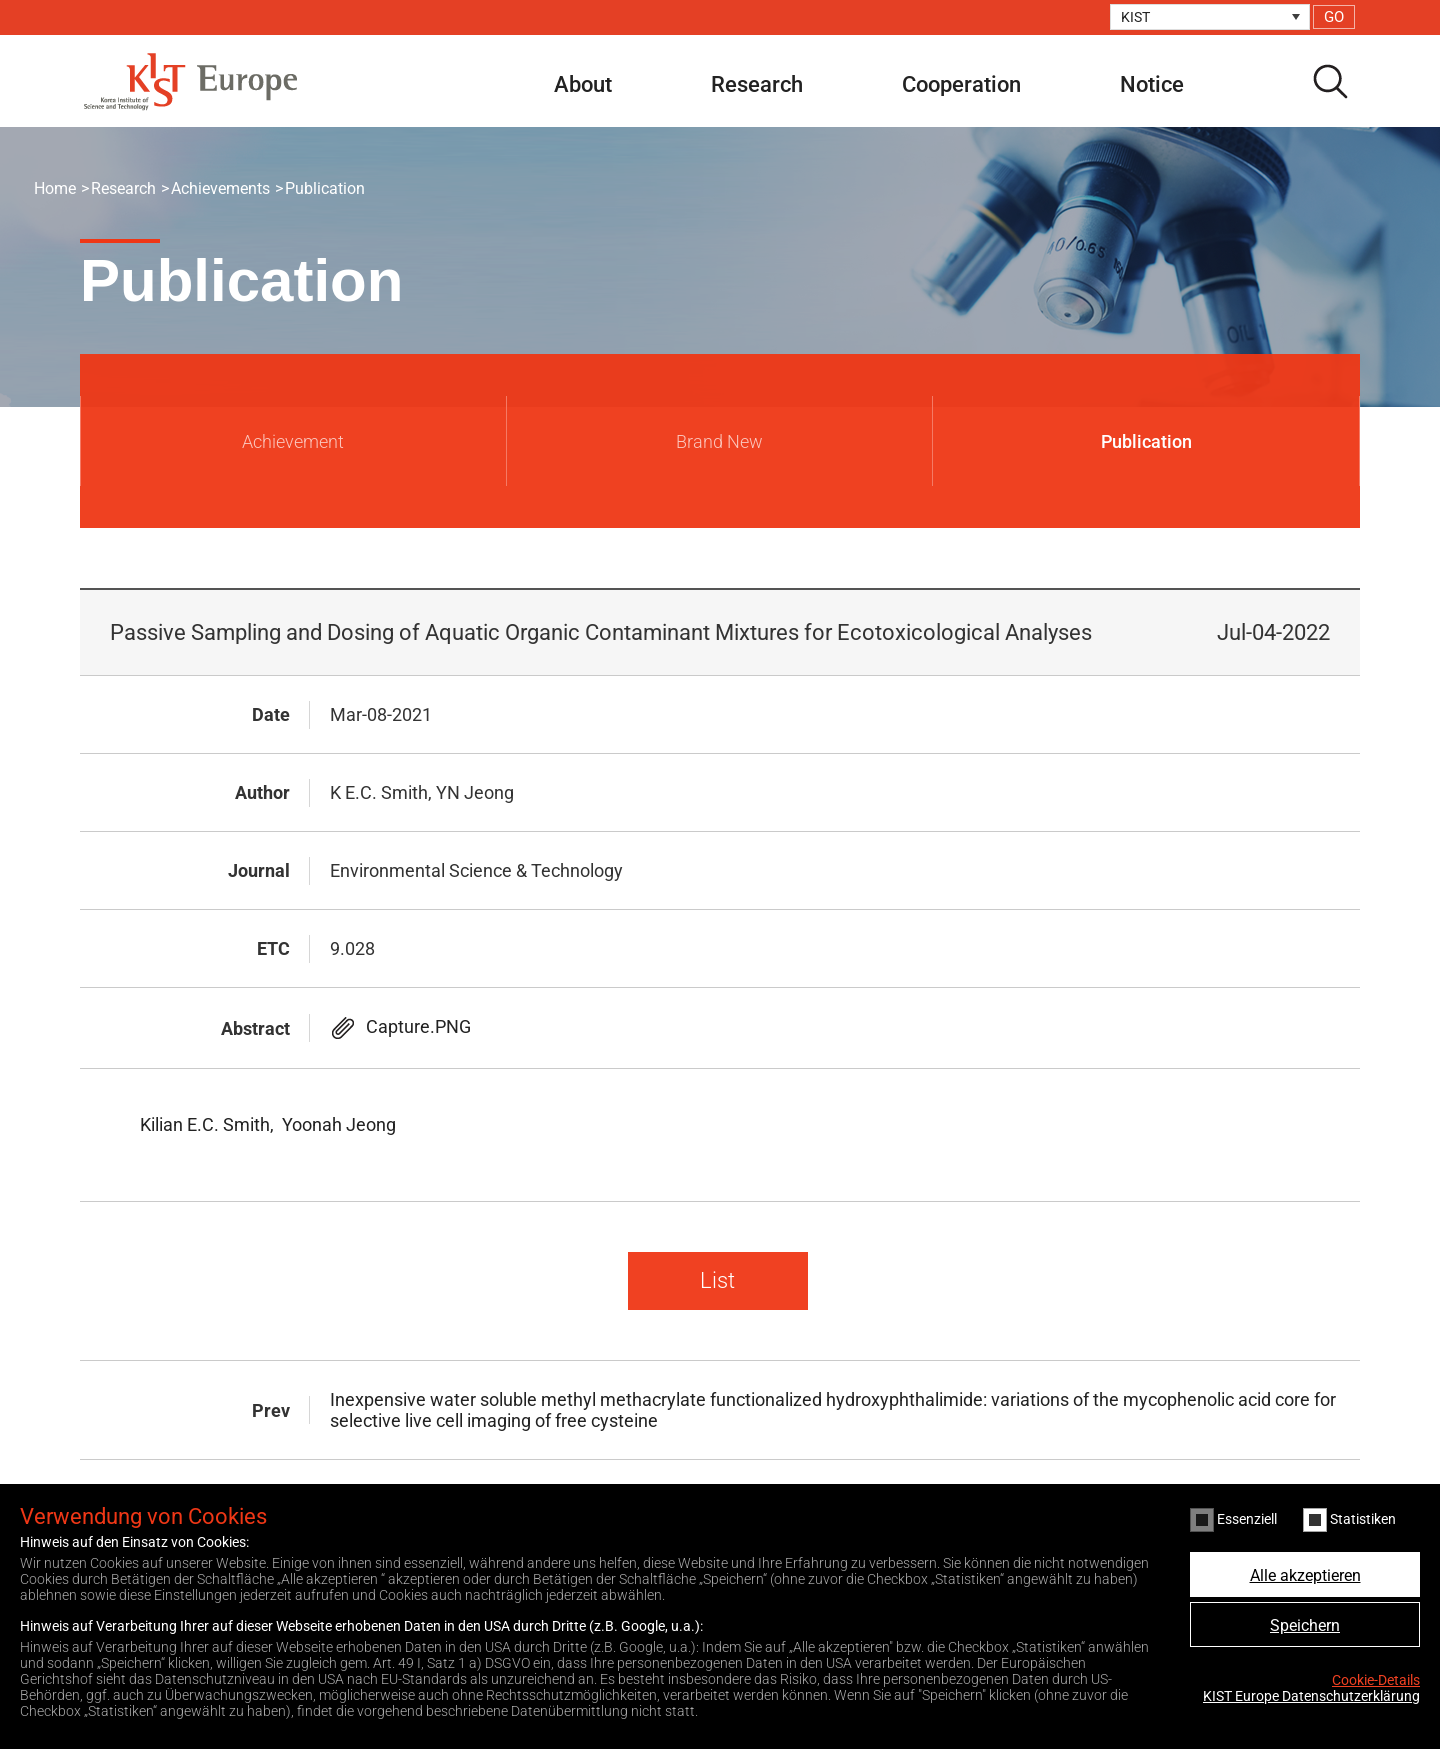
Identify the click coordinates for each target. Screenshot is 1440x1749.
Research (757, 84)
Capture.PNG (418, 1026)
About (583, 84)
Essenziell (1233, 1520)
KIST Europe (190, 81)
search (1330, 81)
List (717, 1280)
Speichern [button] (1305, 1625)
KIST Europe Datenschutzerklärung (1311, 1696)
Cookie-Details (1376, 1680)
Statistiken (1349, 1520)
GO (1334, 17)
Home (55, 188)
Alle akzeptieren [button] (1305, 1575)
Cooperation (961, 84)
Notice (1152, 84)
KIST (1135, 17)
